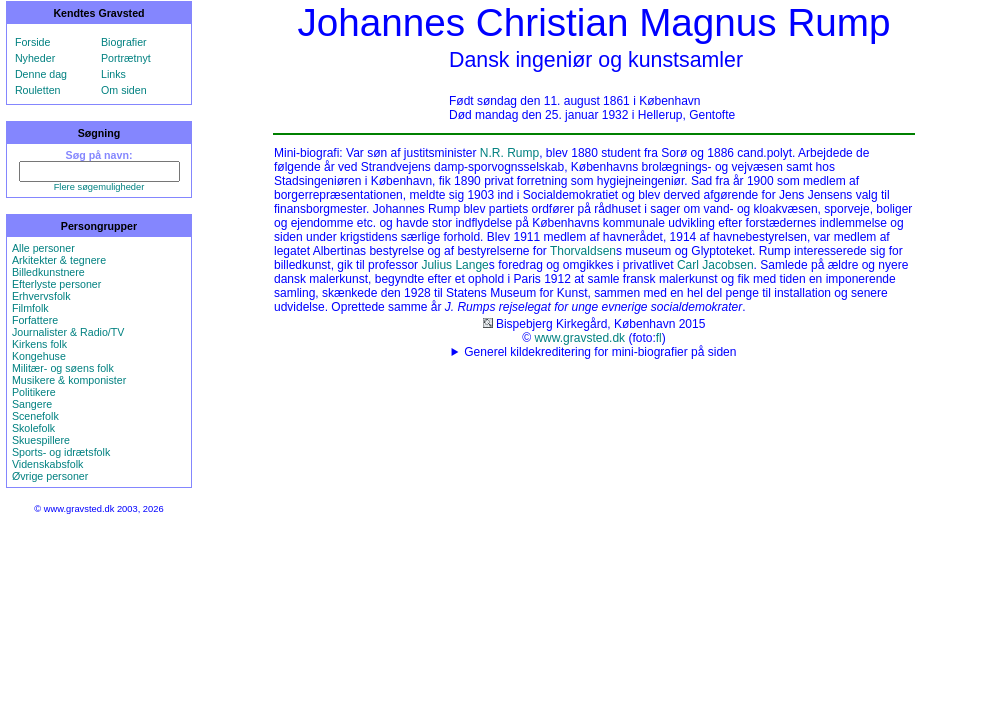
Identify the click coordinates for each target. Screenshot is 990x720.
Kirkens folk (39, 344)
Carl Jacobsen (715, 265)
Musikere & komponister (69, 380)
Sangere (32, 404)
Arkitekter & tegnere (59, 260)
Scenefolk (35, 416)
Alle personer (43, 248)
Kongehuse (39, 356)
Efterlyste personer (56, 284)
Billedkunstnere (48, 272)
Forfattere (35, 320)
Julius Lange (454, 265)
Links (113, 74)
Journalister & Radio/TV (68, 332)
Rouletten (38, 90)
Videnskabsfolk (47, 464)
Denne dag (41, 74)
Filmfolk (30, 308)
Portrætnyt (126, 58)
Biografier (124, 42)
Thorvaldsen (583, 251)
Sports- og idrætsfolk (61, 452)
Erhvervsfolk (41, 296)
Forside (33, 42)
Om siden (124, 90)
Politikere (34, 392)
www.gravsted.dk (579, 338)
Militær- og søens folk (63, 368)
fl (659, 338)
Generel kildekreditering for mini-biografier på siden (600, 352)
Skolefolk (33, 428)
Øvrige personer (50, 476)
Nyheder (35, 58)
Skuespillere (41, 440)
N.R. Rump (509, 153)
